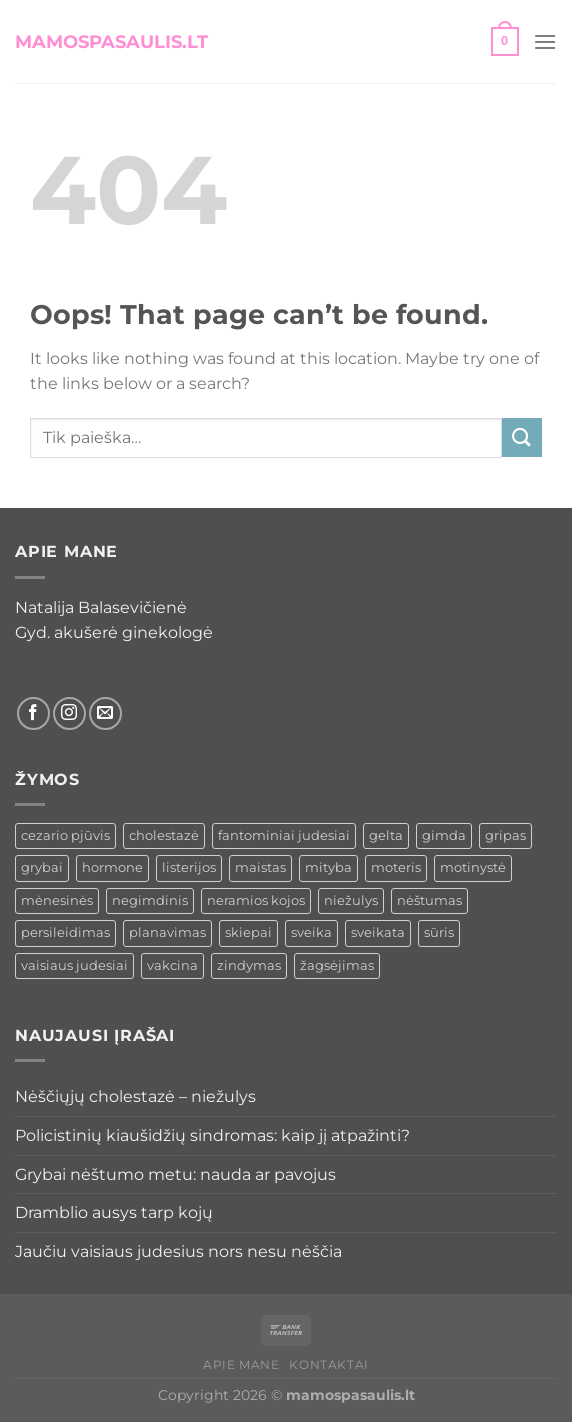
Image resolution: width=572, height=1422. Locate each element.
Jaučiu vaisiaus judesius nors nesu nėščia (178, 1251)
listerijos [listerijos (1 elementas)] (189, 867)
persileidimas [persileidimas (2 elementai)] (65, 932)
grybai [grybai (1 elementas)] (42, 867)
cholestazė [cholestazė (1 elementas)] (164, 835)
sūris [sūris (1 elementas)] (439, 932)
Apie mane (241, 1364)
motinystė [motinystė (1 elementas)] (473, 867)
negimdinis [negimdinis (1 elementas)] (150, 900)
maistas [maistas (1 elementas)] (260, 867)
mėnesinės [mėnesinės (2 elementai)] (57, 900)
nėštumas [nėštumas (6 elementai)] (429, 900)
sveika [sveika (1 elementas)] (311, 932)
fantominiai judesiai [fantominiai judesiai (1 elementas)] (284, 835)
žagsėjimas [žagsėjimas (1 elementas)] (337, 965)
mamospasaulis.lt (111, 42)
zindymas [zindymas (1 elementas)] (249, 965)
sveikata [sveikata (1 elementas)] (378, 932)
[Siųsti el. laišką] (105, 713)
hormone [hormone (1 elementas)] (112, 867)
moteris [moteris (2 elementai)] (396, 867)
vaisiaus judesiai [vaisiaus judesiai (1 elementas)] (74, 965)
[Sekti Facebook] (33, 713)
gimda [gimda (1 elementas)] (444, 835)
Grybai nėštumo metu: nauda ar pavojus (175, 1174)
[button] (505, 42)
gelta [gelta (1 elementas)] (386, 835)
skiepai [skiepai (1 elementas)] (248, 932)
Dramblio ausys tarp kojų (114, 1212)
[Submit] (522, 437)
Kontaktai (329, 1364)
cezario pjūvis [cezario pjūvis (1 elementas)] (65, 835)
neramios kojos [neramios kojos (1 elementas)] (256, 900)
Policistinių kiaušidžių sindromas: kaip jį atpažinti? (212, 1135)
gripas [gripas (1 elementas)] (505, 835)
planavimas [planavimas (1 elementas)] (167, 932)
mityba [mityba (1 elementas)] (328, 867)
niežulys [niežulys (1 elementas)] (351, 900)
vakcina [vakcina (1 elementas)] (172, 965)
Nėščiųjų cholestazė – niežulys (135, 1096)
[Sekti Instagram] (69, 713)
